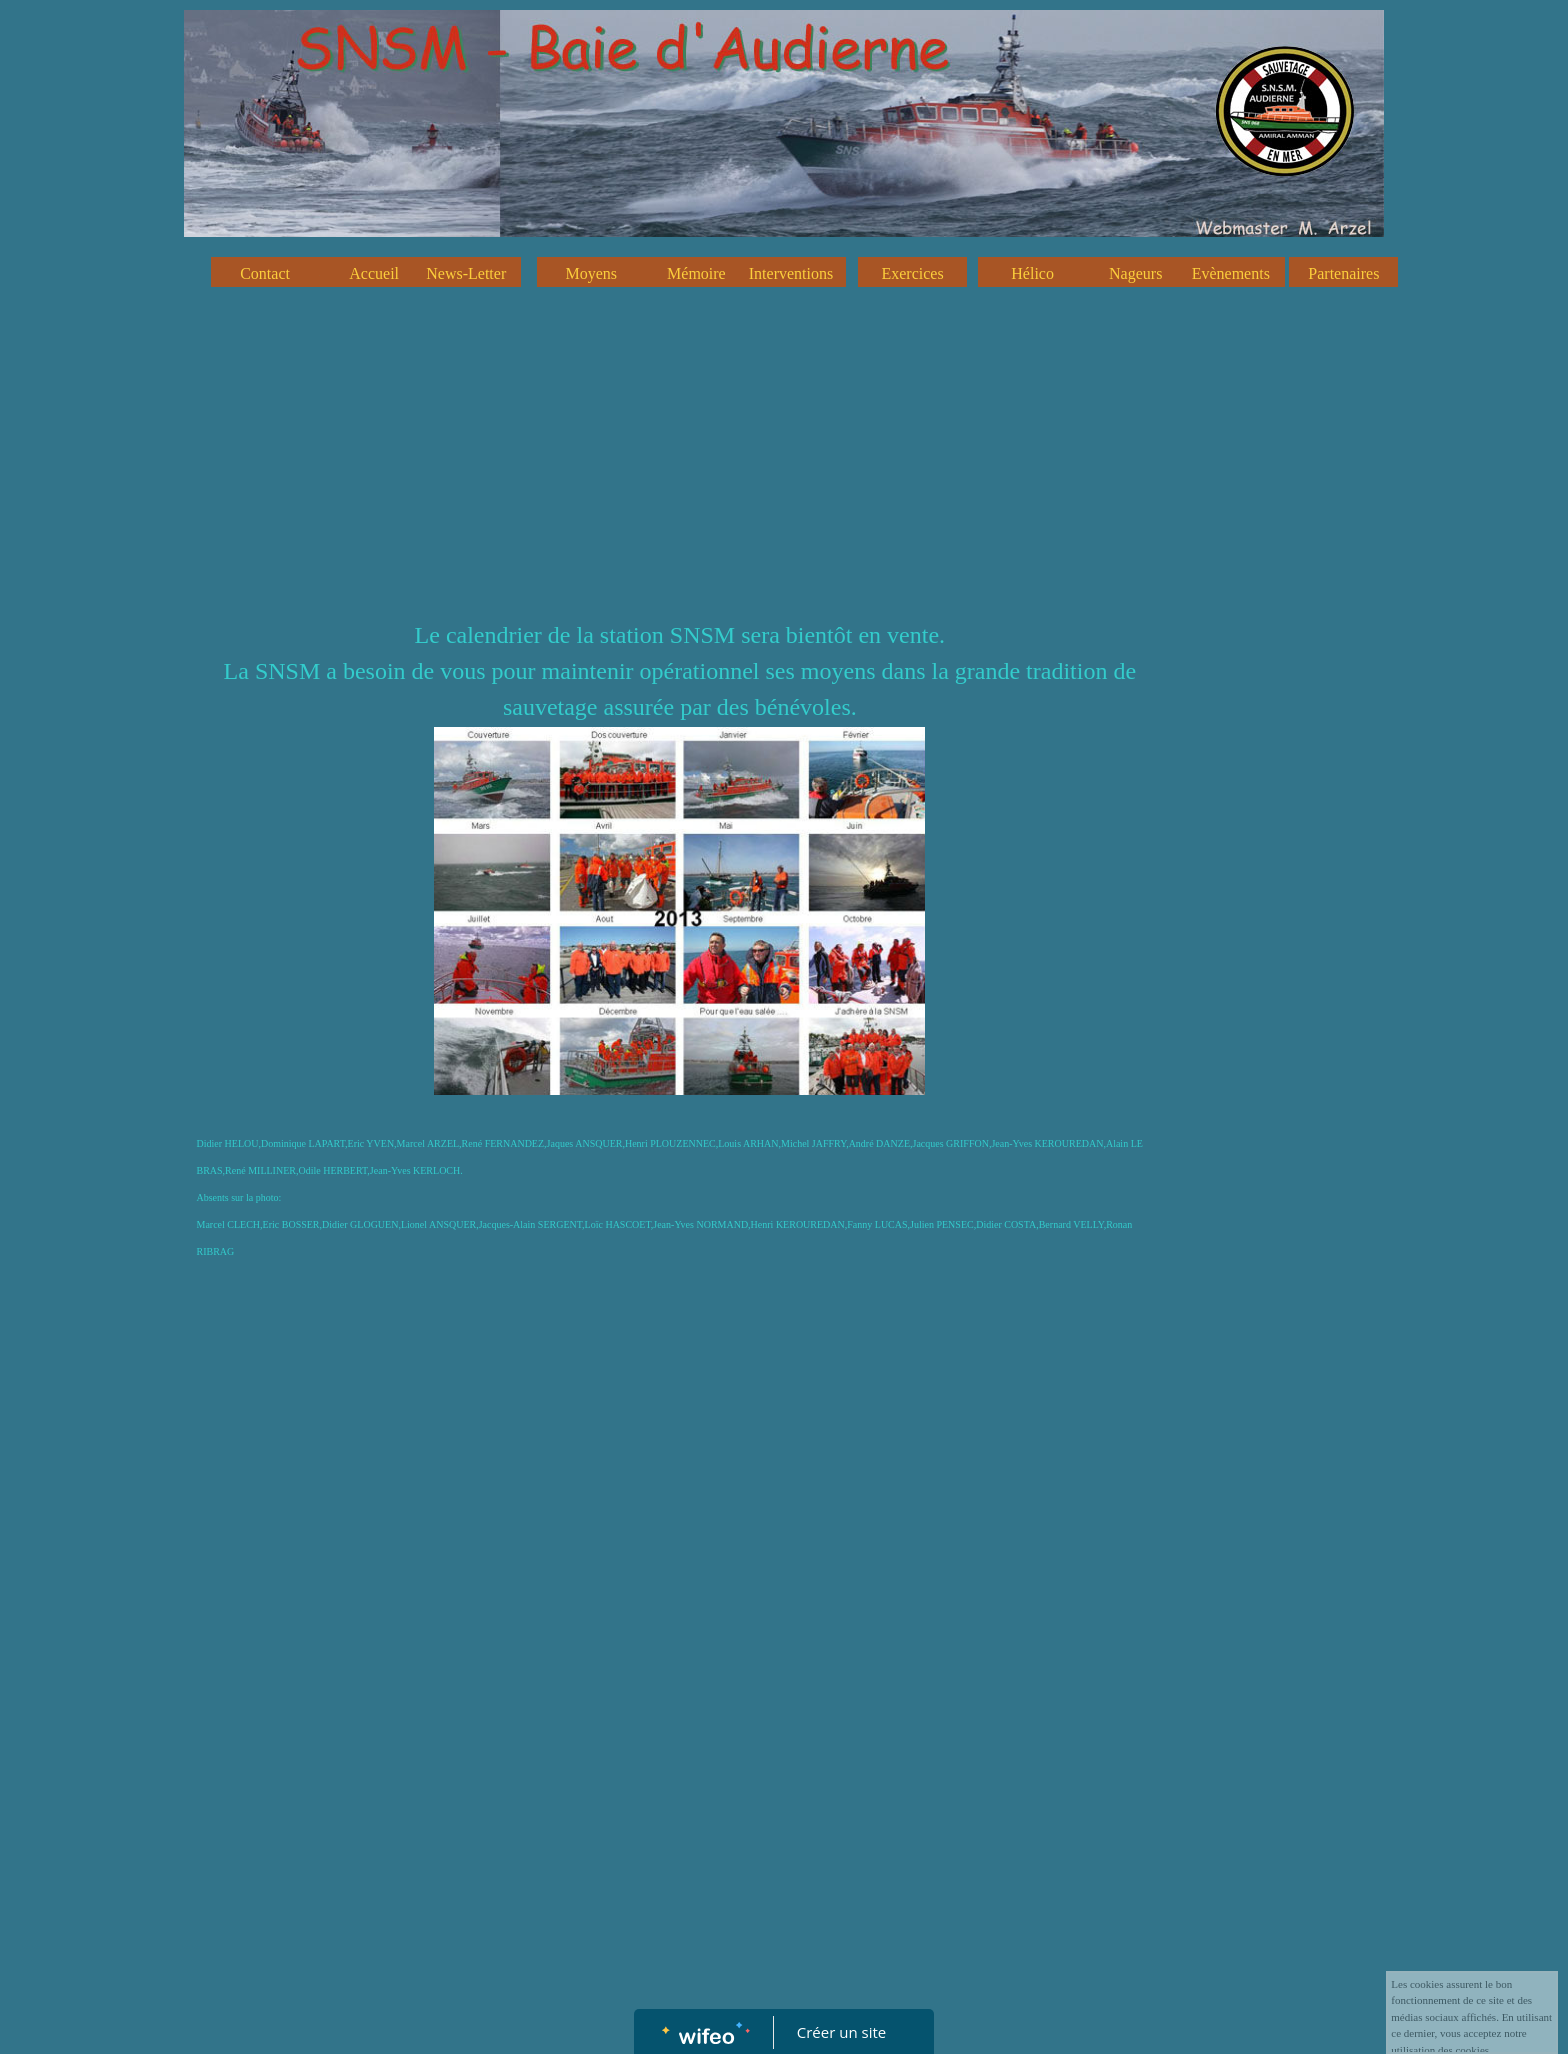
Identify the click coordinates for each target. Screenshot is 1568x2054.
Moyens (592, 273)
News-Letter (466, 273)
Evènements (1231, 273)
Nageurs (1135, 273)
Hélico (1032, 273)
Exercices (912, 273)
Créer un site (841, 2032)
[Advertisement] (680, 467)
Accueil (374, 273)
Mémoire (696, 273)
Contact (265, 273)
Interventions (791, 273)
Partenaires (1343, 273)
